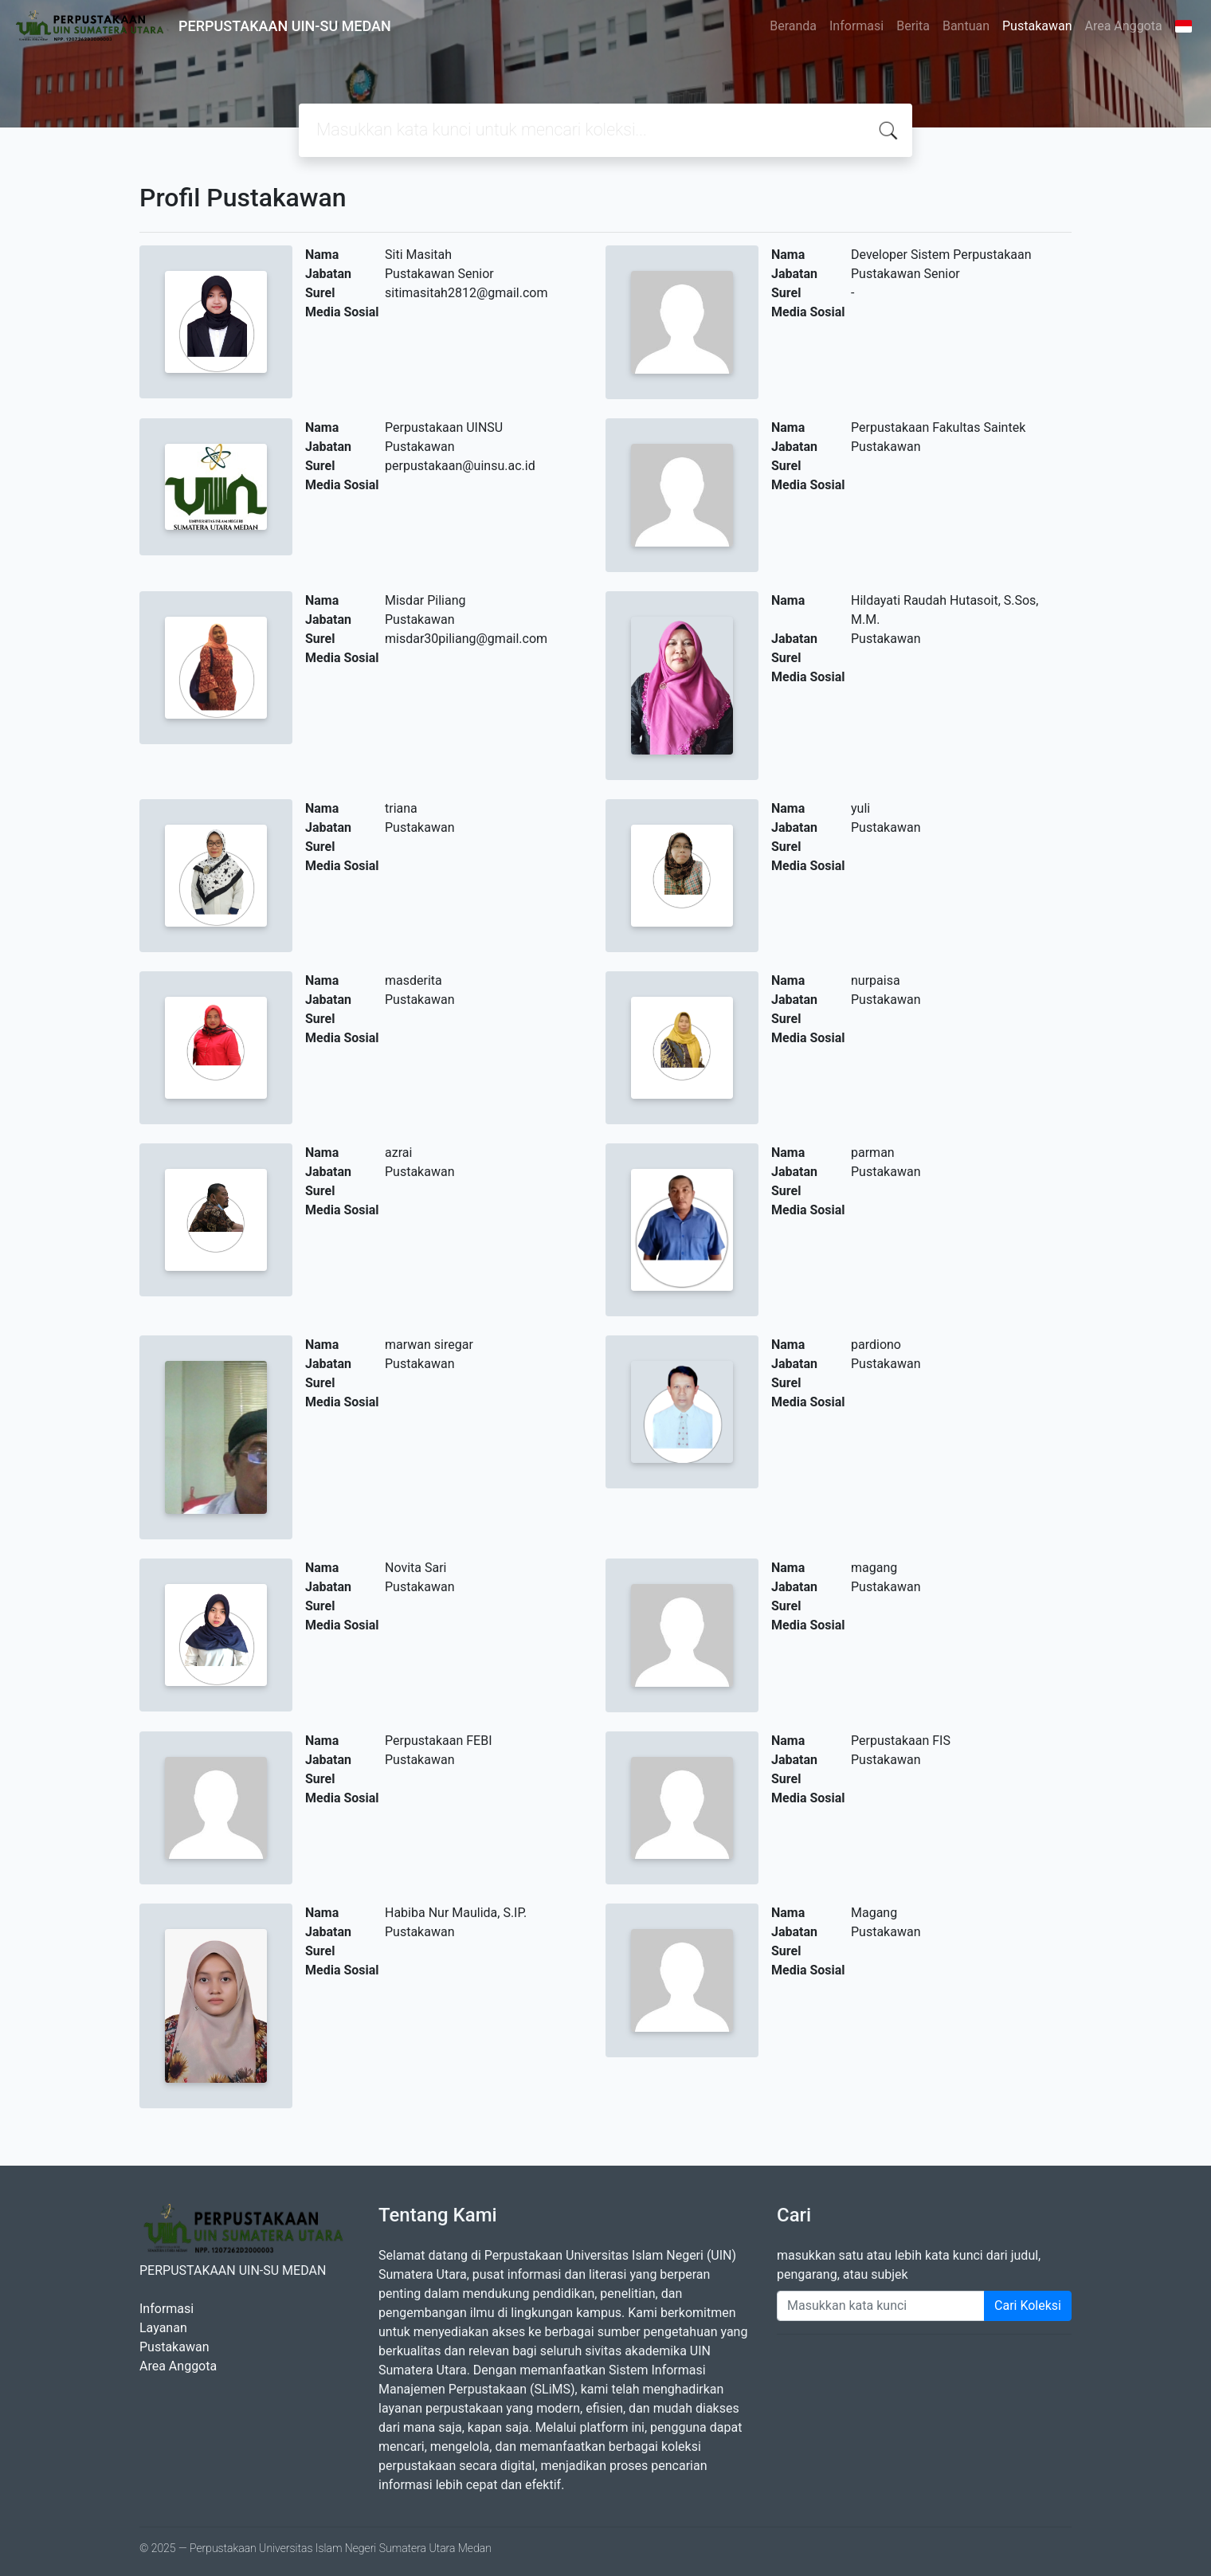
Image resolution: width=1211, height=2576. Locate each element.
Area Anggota (1123, 25)
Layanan (163, 2327)
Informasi (856, 25)
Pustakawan (1037, 25)
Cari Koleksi (1027, 2305)
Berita (913, 25)
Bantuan (966, 25)
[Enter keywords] (881, 2306)
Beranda (793, 25)
